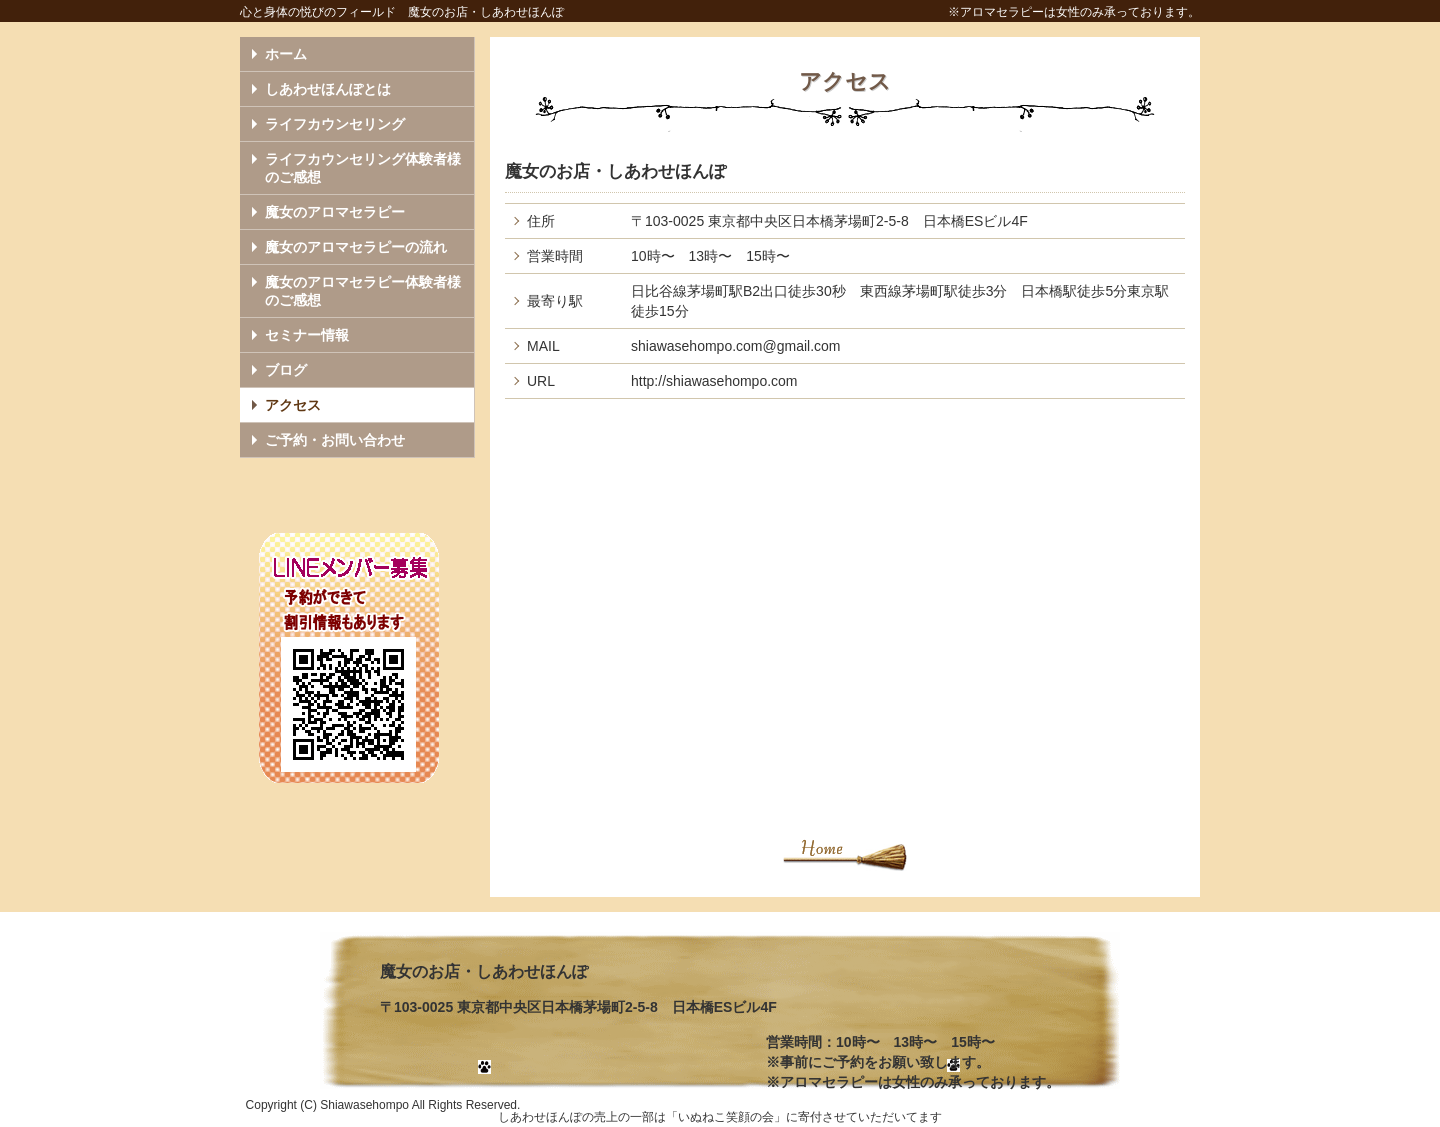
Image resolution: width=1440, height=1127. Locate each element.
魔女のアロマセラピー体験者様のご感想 (363, 291)
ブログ (286, 370)
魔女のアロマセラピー (335, 212)
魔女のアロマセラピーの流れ (356, 247)
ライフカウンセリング (335, 124)
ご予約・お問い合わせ (335, 440)
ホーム (286, 54)
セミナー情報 (307, 335)
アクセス (293, 405)
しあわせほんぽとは (328, 89)
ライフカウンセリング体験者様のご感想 (363, 168)
